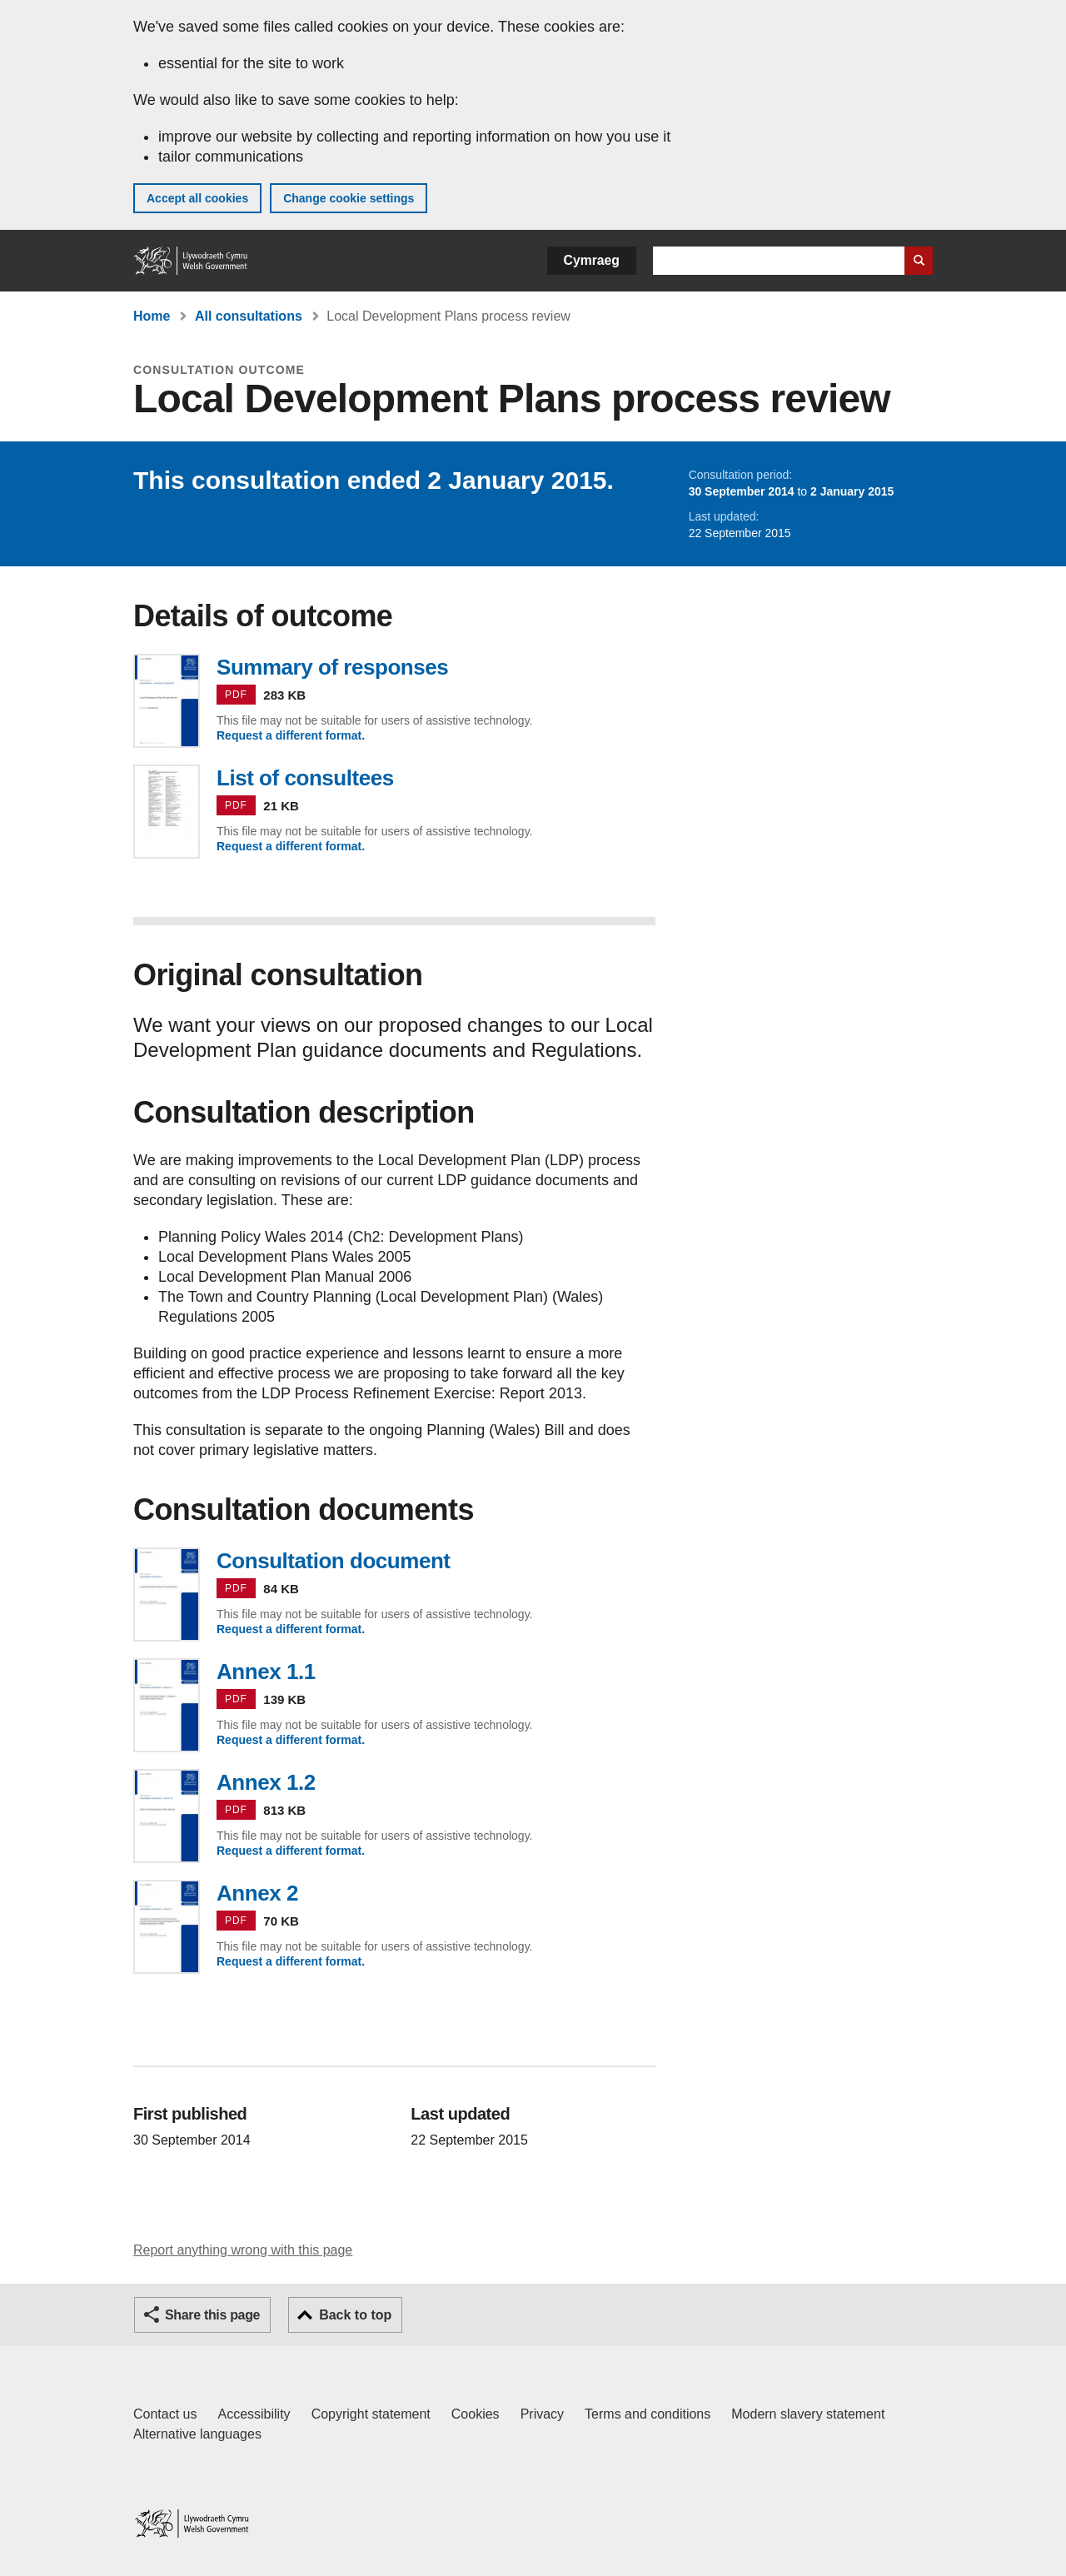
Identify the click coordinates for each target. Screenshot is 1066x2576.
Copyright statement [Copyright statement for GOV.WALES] (371, 2414)
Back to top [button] (355, 2315)
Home (151, 316)
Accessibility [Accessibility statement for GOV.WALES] (253, 2414)
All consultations (248, 316)
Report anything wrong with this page (242, 2250)
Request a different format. (291, 735)
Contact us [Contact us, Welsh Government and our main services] (165, 2414)
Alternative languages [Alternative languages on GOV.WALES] (197, 2434)
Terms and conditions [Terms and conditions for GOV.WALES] (647, 2414)
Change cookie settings (348, 198)
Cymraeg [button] (592, 260)
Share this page (212, 2315)
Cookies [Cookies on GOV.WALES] (475, 2414)
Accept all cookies (197, 198)
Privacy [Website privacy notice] (542, 2414)
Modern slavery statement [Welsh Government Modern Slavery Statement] (807, 2414)
